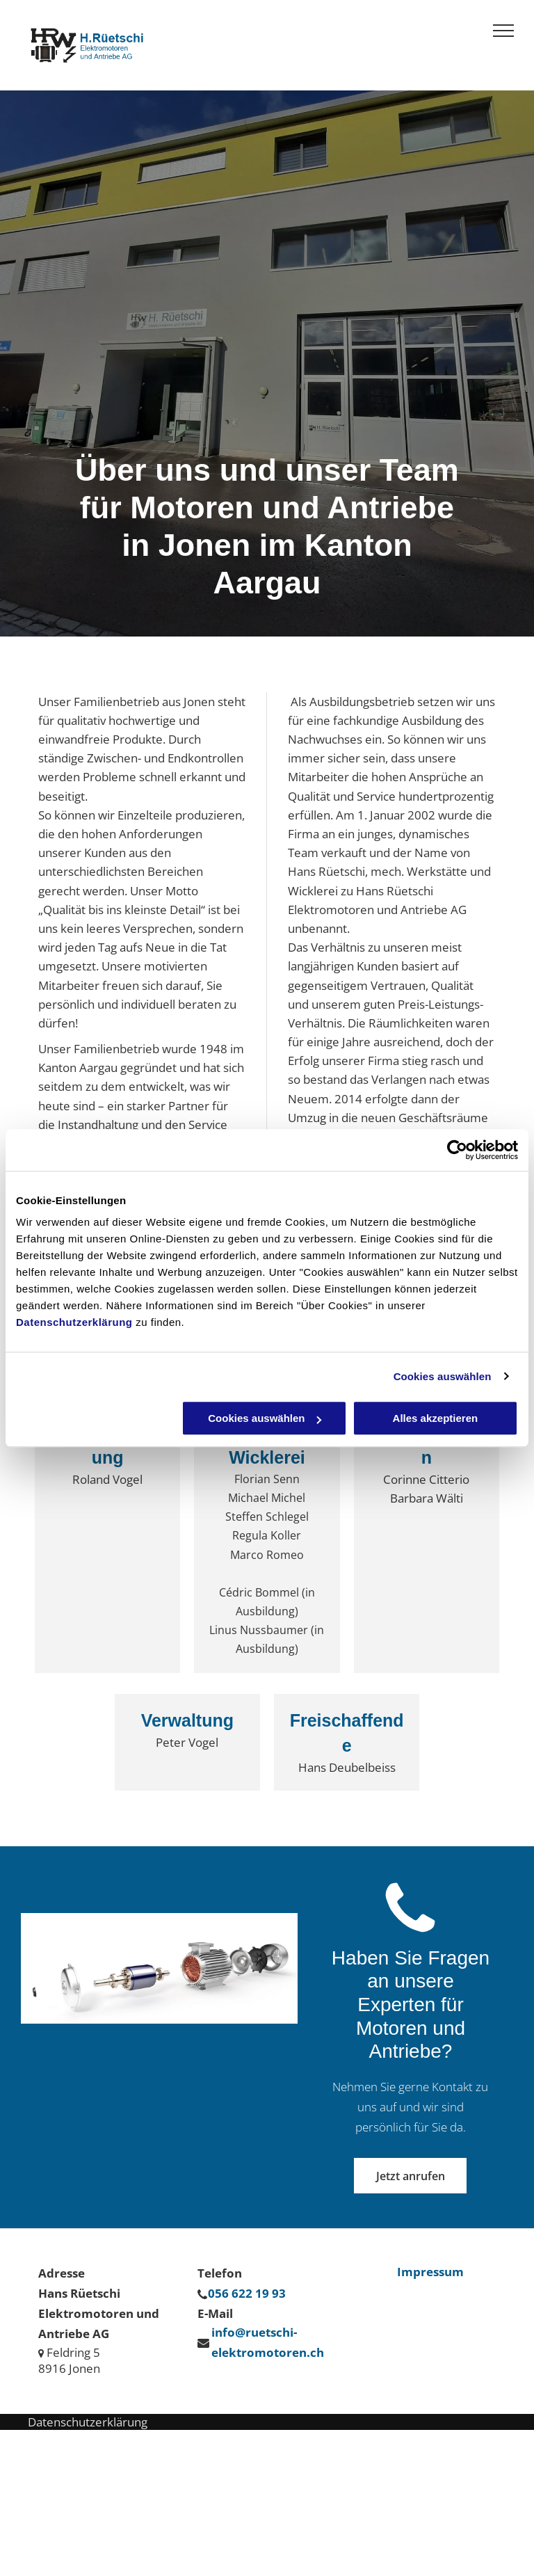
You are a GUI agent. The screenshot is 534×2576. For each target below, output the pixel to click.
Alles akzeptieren (435, 1418)
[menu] (503, 31)
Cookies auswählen (443, 1376)
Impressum (430, 2272)
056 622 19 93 (247, 2293)
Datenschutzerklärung (74, 1322)
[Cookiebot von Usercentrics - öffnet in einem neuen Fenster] (457, 1149)
